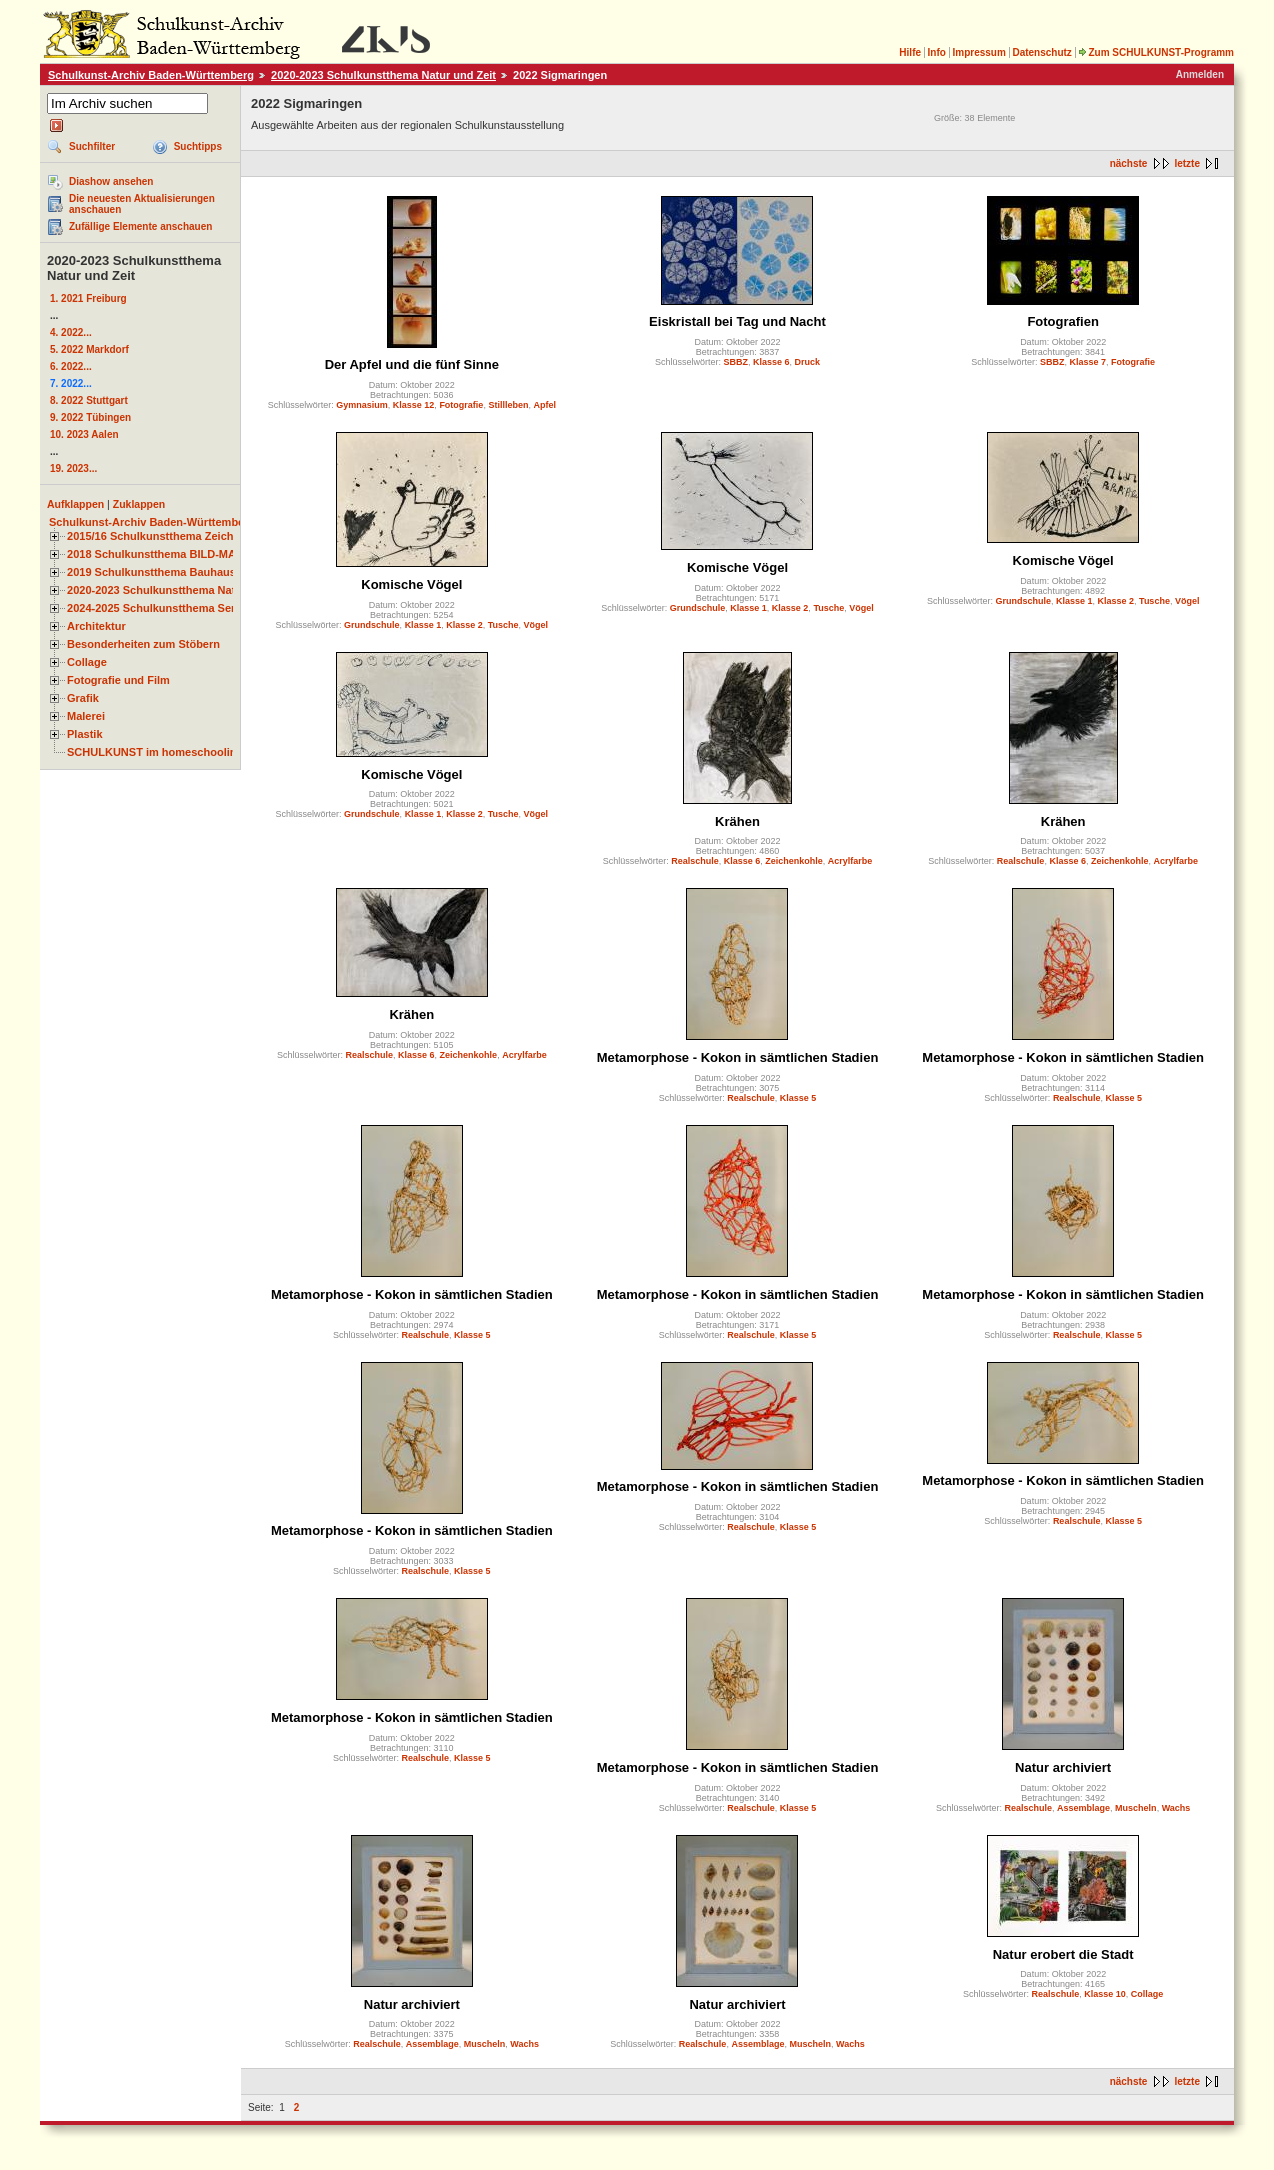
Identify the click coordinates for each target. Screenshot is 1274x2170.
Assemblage (1083, 1808)
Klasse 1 (423, 625)
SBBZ (735, 362)
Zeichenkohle (794, 861)
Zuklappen (139, 504)
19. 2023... (73, 468)
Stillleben (508, 405)
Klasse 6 (771, 362)
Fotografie (461, 405)
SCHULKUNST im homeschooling (155, 752)
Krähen (737, 821)
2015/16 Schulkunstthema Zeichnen (160, 536)
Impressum (978, 52)
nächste (1129, 163)
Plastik (85, 734)
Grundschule (372, 625)
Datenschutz (1041, 52)
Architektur (96, 626)
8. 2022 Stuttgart (89, 400)
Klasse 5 (798, 1098)
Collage (87, 662)
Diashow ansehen (111, 181)
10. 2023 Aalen (84, 434)
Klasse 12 (414, 405)
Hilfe (910, 52)
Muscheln (1136, 1808)
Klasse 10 (1105, 1994)
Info (937, 52)
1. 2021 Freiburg (88, 298)
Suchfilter (92, 146)
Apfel (544, 405)
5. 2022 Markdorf (89, 349)
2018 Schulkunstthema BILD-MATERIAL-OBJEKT (195, 554)
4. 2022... (71, 332)
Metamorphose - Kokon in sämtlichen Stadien (738, 1057)
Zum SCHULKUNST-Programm (1156, 52)
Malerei (86, 716)
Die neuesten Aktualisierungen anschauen (142, 204)
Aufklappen (75, 504)
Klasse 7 (1087, 362)
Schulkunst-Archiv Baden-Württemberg (151, 75)
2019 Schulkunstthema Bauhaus (151, 572)
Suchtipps (198, 146)
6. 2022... (71, 366)
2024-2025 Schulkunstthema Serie (156, 608)
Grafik (83, 698)
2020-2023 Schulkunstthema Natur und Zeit (383, 75)
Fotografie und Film (118, 680)
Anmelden (1200, 74)
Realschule (695, 861)
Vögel (536, 625)
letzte (1187, 163)
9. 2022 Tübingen (90, 417)
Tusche (503, 625)
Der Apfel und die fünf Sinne (412, 364)
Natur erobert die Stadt (1063, 1954)
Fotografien (1063, 321)
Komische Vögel (411, 584)
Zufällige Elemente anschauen (140, 226)
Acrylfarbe (850, 861)
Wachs (1176, 1808)
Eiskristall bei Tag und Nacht (737, 321)
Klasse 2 (464, 625)
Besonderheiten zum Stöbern (143, 644)
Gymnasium (362, 405)
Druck (808, 362)
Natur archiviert (1063, 1767)
